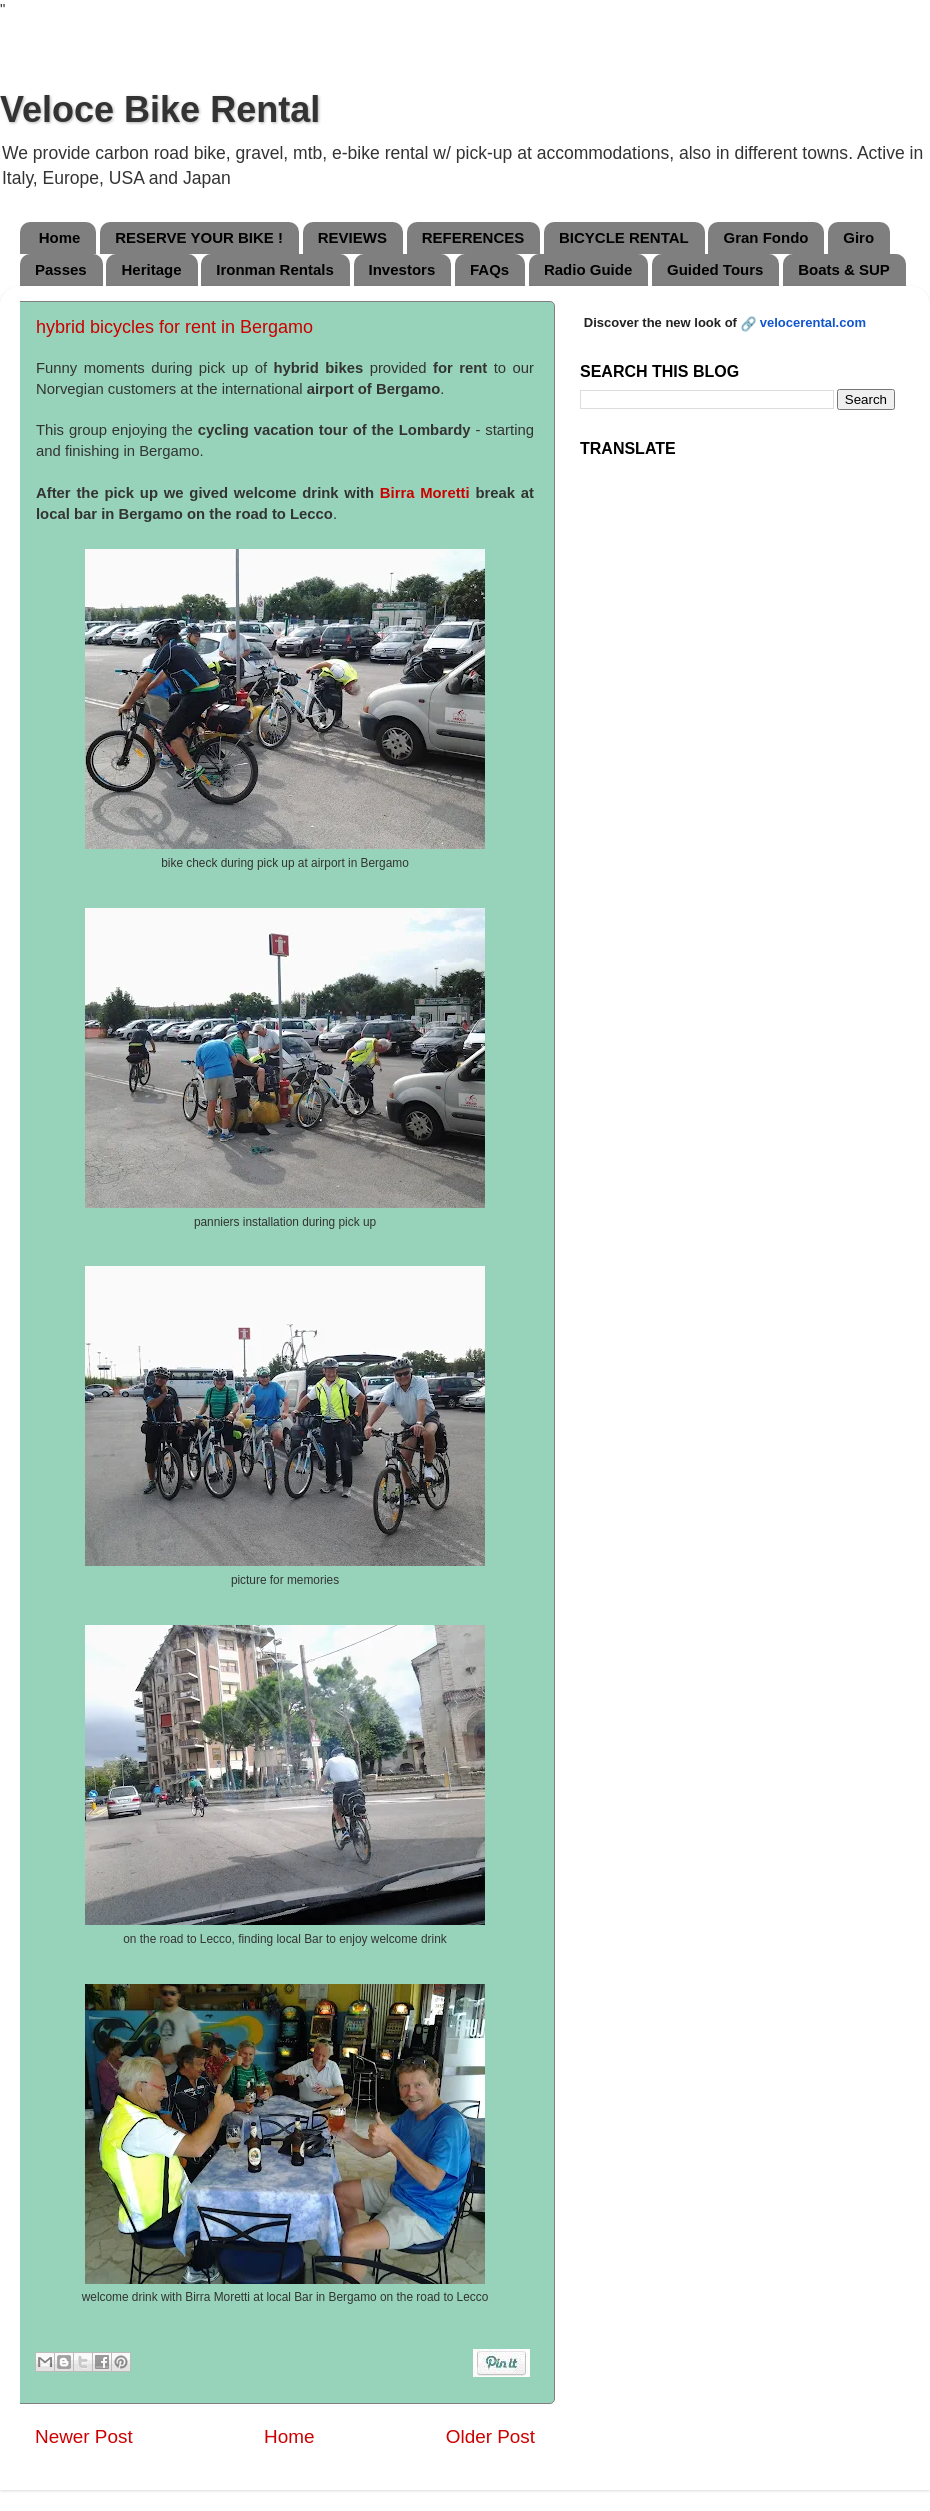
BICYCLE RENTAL (624, 237)
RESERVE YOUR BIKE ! (199, 237)
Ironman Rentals (275, 269)
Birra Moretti (425, 493)
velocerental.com (813, 322)
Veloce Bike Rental (160, 109)
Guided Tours (715, 269)
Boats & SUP (844, 269)
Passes (61, 269)
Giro (858, 237)
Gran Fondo (765, 237)
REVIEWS (352, 237)
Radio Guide (588, 269)
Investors (402, 269)
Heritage (151, 269)
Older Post (490, 2436)
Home (60, 237)
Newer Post (84, 2436)
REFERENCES (473, 237)
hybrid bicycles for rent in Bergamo (174, 327)
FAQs (489, 269)
